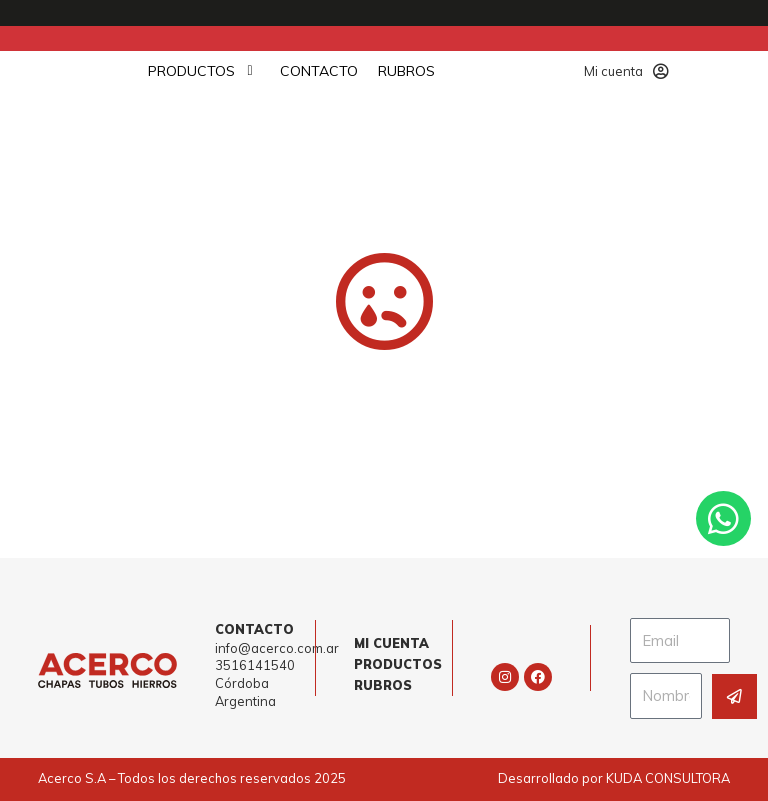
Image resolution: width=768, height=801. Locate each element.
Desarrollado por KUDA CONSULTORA (614, 778)
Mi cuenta (626, 71)
